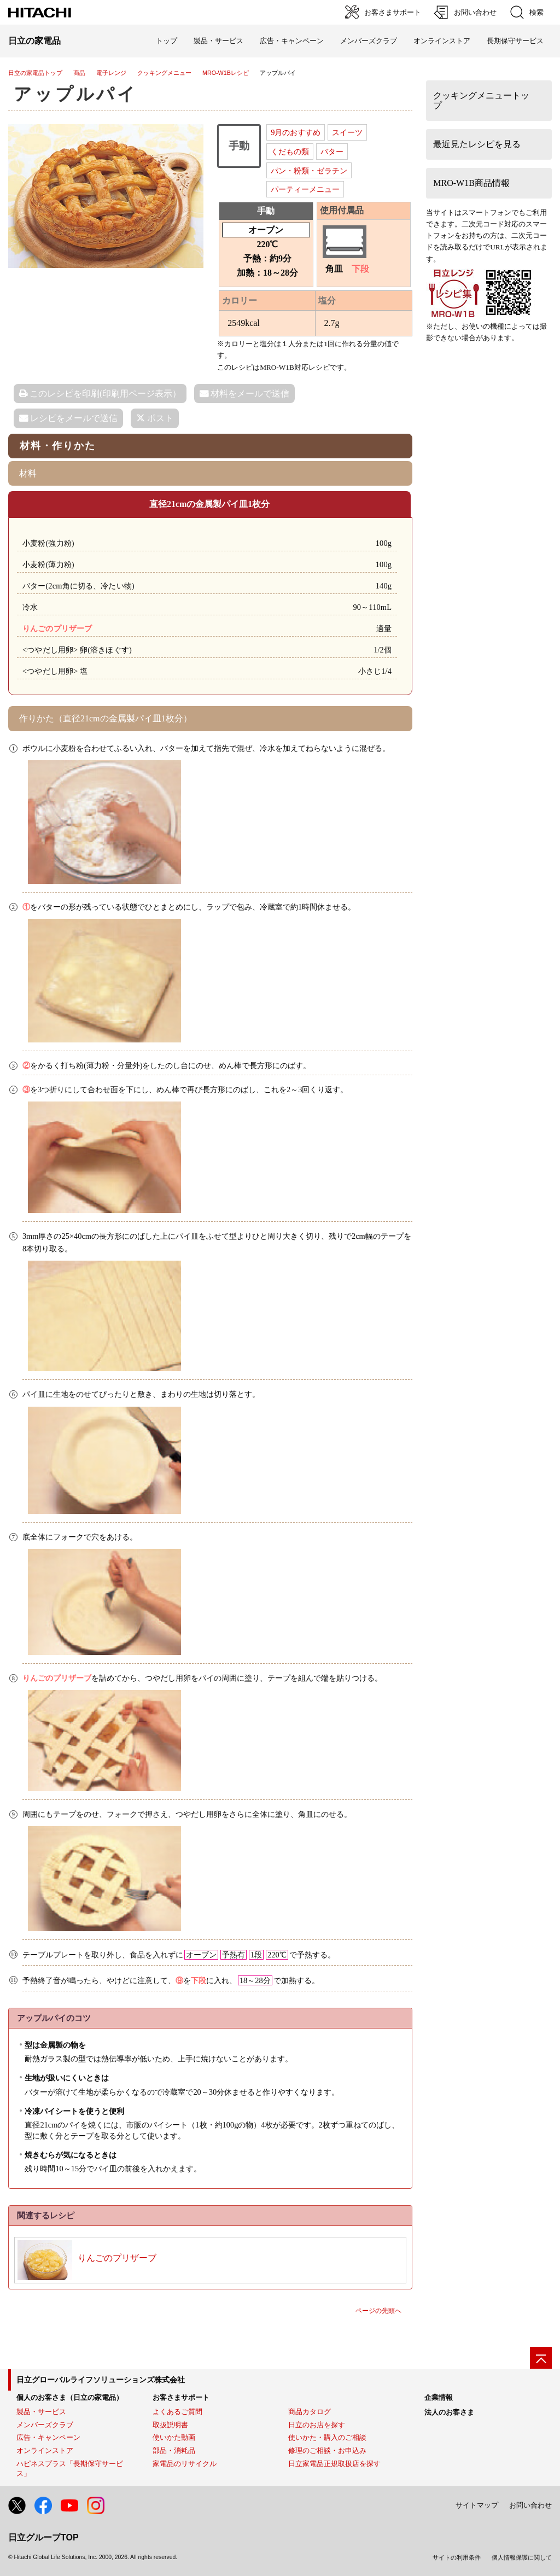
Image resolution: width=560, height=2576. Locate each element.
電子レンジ (111, 72)
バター (331, 151)
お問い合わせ (530, 2505)
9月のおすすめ (295, 132)
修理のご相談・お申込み (327, 2450)
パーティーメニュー (305, 189)
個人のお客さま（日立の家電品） (69, 2397)
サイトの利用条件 (457, 2557)
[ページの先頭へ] (541, 2358)
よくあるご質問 (177, 2412)
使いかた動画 (174, 2437)
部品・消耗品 (174, 2450)
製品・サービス (41, 2412)
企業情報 (438, 2397)
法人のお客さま (449, 2412)
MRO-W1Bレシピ (225, 72)
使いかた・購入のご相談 (327, 2437)
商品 (79, 72)
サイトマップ (477, 2505)
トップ (166, 41)
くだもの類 (290, 151)
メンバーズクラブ (368, 41)
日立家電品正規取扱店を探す (334, 2464)
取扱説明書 (170, 2425)
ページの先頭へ (378, 2311)
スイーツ (347, 132)
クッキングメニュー (164, 72)
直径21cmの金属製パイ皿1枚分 (209, 504)
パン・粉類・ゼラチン (309, 170)
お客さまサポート (181, 2397)
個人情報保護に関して (522, 2557)
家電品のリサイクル (185, 2464)
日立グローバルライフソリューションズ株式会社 (100, 2379)
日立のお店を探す (316, 2425)
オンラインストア (441, 41)
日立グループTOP (43, 2537)
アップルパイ (76, 94)
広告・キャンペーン (48, 2437)
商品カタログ (309, 2412)
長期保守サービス (515, 41)
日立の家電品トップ (35, 72)
